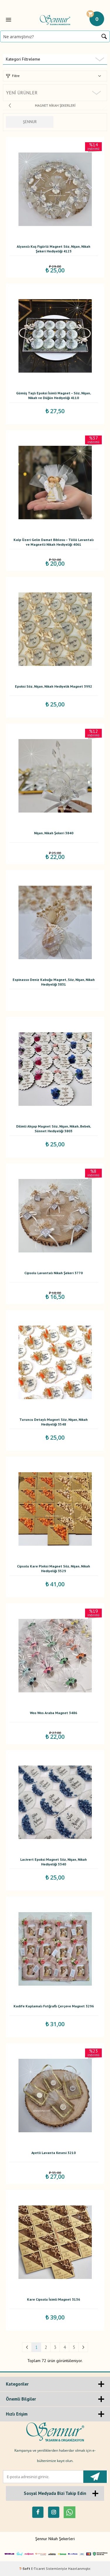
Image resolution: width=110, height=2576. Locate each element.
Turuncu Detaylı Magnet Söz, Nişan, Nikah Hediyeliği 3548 (53, 1421)
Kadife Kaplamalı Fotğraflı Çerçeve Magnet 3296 (53, 2006)
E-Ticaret (38, 2568)
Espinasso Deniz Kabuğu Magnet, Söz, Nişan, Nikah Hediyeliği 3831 (54, 981)
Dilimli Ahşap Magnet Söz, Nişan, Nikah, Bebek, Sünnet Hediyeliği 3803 (53, 1128)
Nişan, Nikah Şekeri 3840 (53, 833)
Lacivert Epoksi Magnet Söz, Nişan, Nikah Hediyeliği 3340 (53, 1861)
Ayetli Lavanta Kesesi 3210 (53, 2152)
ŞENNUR (30, 121)
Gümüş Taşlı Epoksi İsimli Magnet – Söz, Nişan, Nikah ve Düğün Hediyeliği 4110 (53, 395)
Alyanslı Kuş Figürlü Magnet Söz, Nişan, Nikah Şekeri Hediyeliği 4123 (53, 248)
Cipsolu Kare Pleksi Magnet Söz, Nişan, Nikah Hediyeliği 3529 (53, 1568)
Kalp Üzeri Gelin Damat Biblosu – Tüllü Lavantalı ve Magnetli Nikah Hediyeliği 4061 (53, 542)
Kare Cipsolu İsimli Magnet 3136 (53, 2299)
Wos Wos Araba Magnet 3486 (53, 1713)
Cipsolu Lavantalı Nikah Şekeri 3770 (53, 1273)
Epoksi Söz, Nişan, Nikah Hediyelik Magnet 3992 (53, 686)
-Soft (25, 2568)
